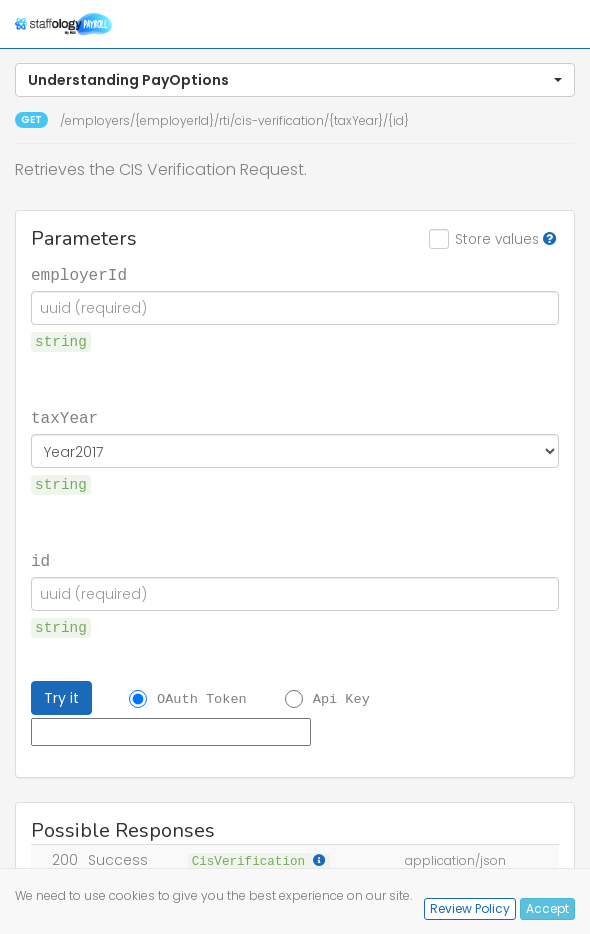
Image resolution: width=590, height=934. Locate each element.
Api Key (341, 699)
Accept (547, 908)
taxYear (64, 417)
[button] (295, 80)
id (40, 560)
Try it (61, 698)
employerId (79, 274)
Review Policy (470, 908)
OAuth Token (202, 699)
